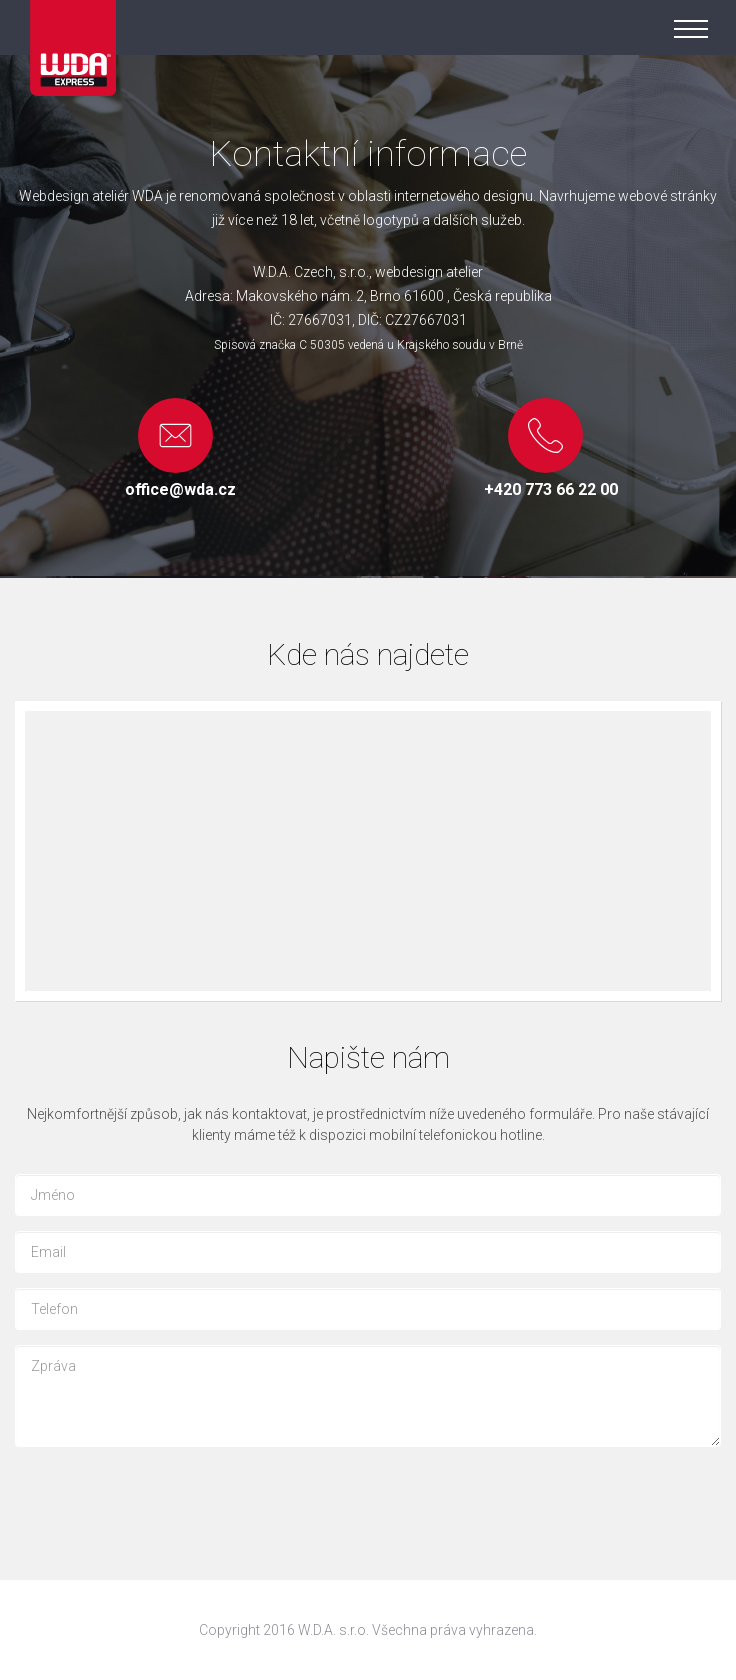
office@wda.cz (180, 489)
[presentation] (167, 1501)
